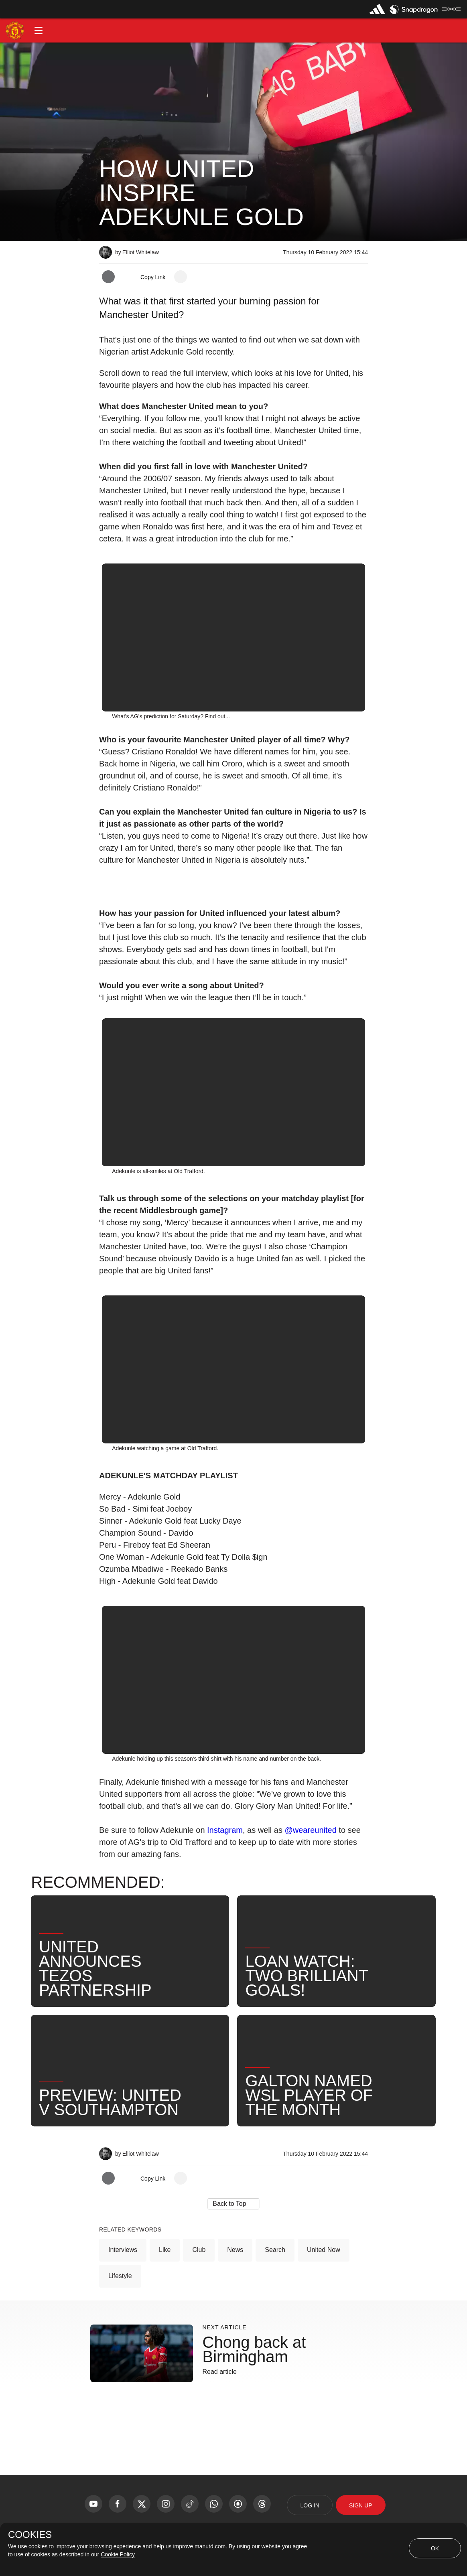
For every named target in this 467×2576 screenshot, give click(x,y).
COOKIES (30, 2535)
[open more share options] (180, 276)
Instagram (225, 1830)
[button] (38, 30)
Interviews (122, 2249)
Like (165, 2249)
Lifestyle (120, 2275)
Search (275, 2249)
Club (198, 2249)
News (235, 2249)
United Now (323, 2249)
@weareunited (310, 1830)
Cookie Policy (118, 2554)
